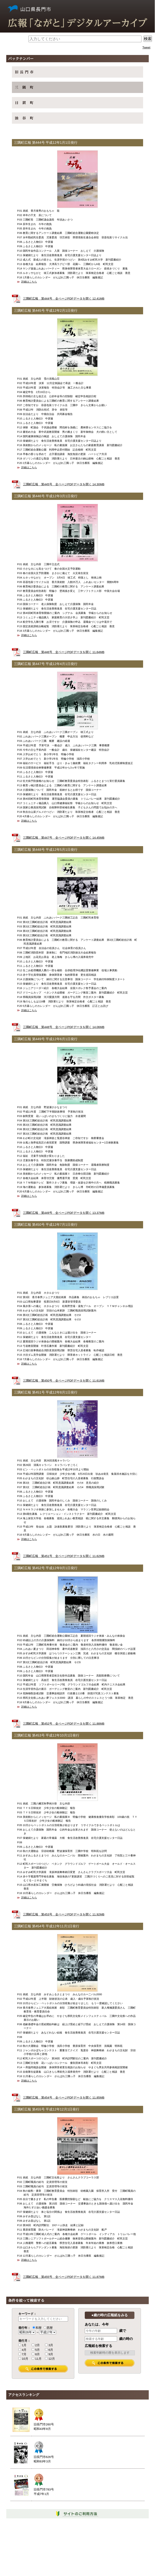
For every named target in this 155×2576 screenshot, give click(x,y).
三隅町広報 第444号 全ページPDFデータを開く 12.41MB (63, 298)
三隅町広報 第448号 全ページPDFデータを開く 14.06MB (63, 1027)
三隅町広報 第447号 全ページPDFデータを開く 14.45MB (63, 837)
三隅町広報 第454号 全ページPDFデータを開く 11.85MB (63, 2097)
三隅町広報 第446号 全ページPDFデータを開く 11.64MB (63, 652)
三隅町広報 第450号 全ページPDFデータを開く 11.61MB (63, 1380)
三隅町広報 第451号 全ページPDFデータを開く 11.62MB (63, 1556)
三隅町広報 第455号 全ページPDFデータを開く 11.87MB (63, 2276)
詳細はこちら (29, 281)
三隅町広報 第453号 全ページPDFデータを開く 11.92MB (63, 1914)
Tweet (146, 47)
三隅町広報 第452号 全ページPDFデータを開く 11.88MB (63, 1723)
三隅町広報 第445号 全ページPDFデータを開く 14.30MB (63, 484)
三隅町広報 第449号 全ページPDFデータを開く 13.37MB (63, 1212)
